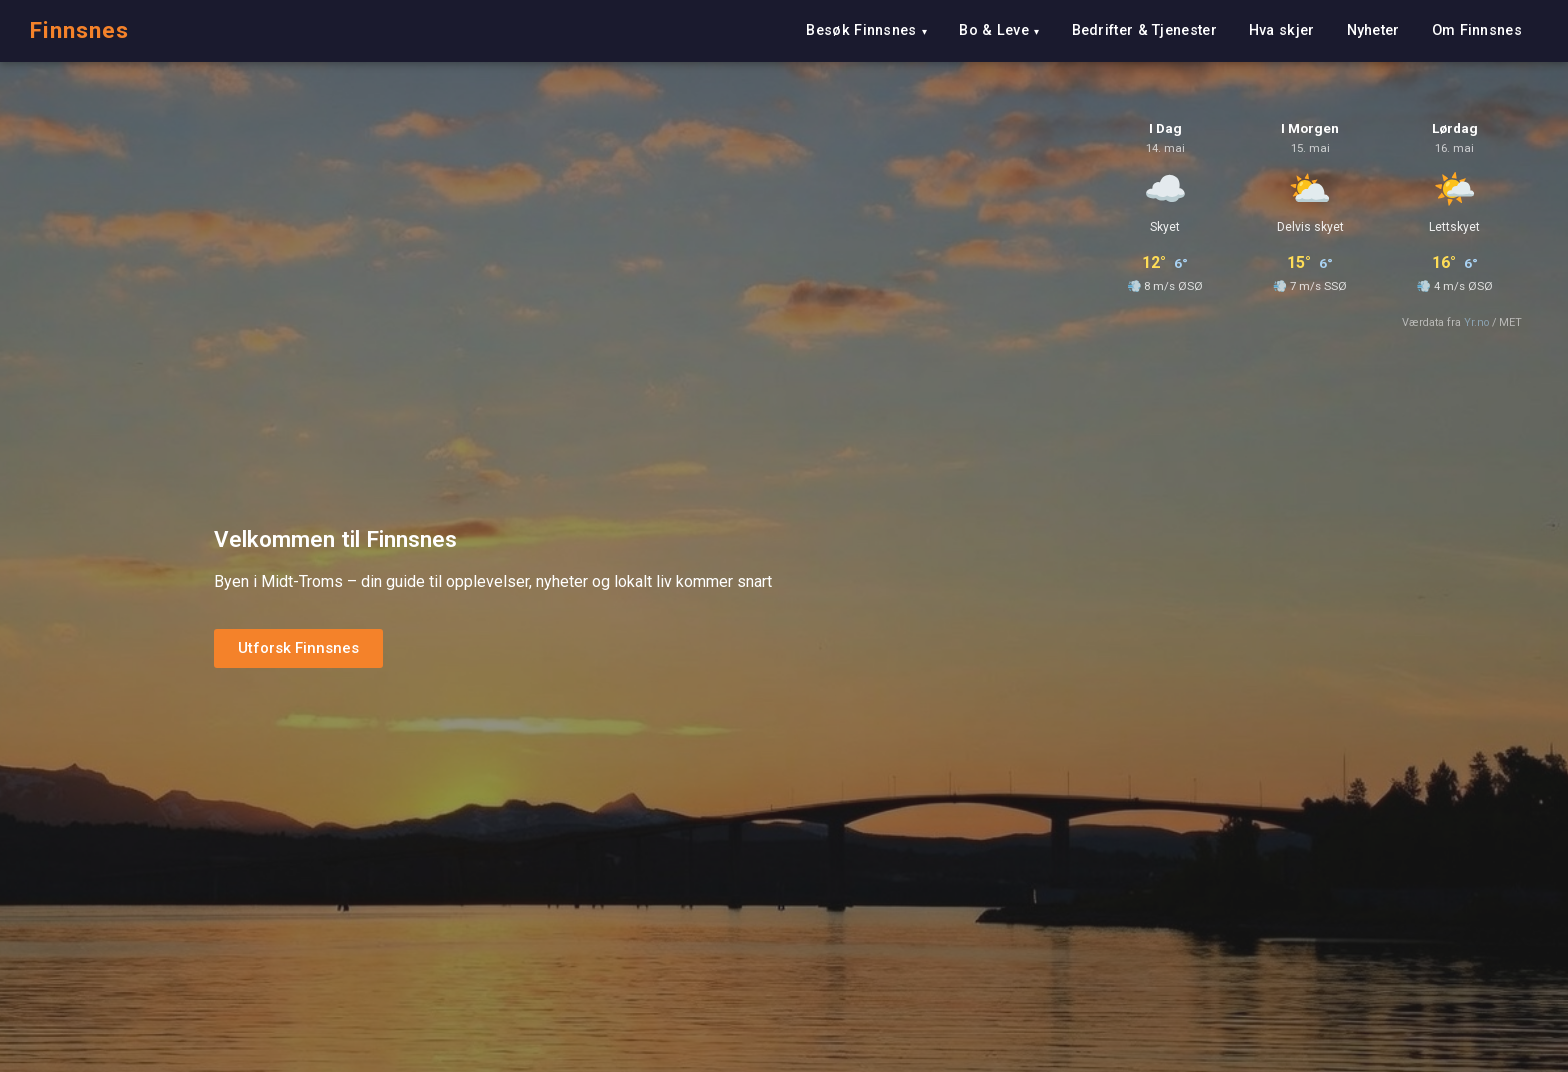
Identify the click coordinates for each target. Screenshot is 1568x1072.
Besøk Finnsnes (861, 30)
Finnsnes (79, 30)
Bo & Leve (994, 30)
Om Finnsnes (1477, 30)
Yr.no (1476, 322)
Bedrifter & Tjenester (1144, 30)
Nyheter (1373, 30)
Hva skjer (1282, 30)
